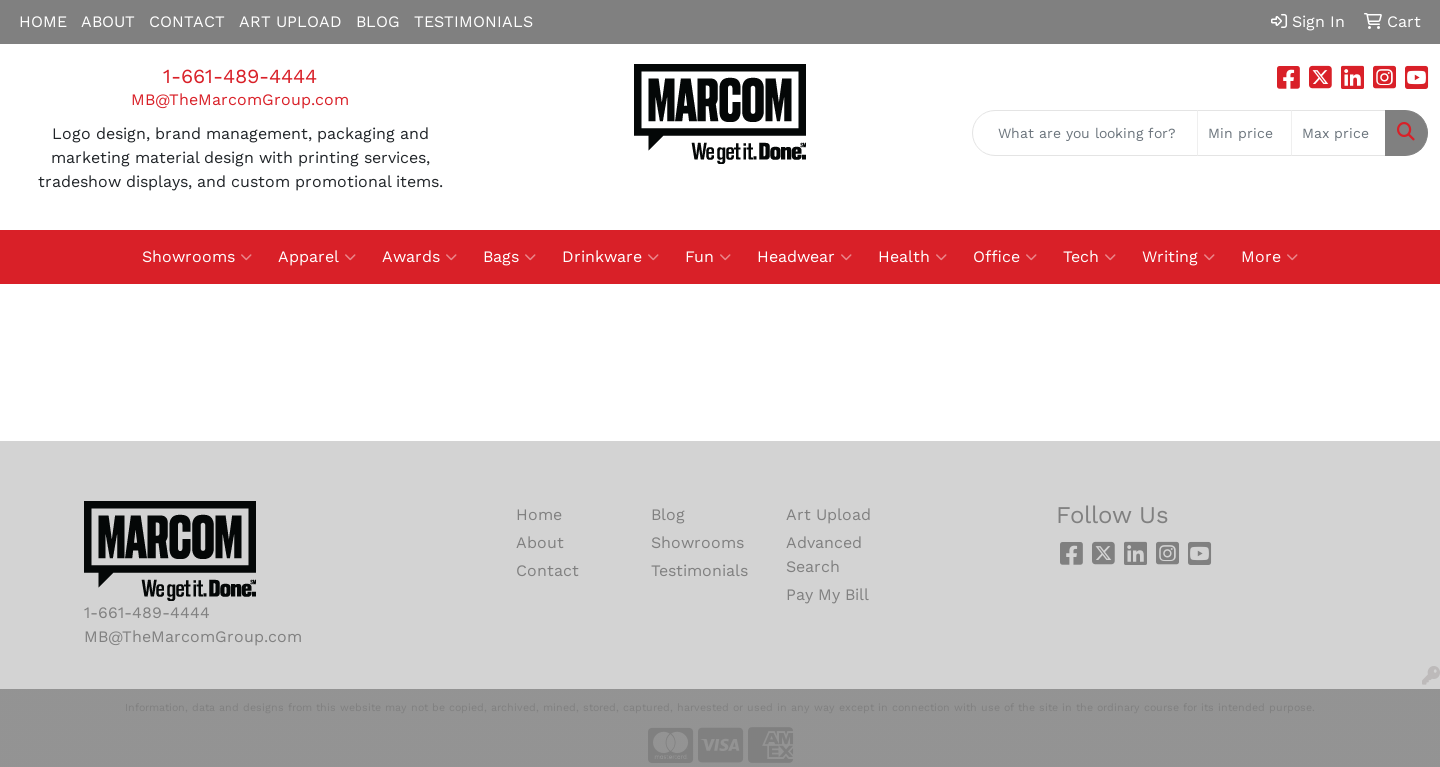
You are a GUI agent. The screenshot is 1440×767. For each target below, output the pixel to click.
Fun (708, 257)
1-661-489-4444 (240, 76)
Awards (419, 257)
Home (539, 514)
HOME (43, 21)
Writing (1178, 257)
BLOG (378, 21)
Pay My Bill (827, 594)
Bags (509, 257)
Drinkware (610, 257)
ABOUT (108, 21)
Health (912, 257)
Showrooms (197, 257)
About (540, 542)
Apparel (317, 257)
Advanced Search (824, 554)
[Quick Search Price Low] (1244, 133)
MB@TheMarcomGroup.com (240, 99)
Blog (668, 514)
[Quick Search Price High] (1338, 133)
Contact (547, 570)
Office (1005, 257)
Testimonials (699, 570)
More (1269, 257)
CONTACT (187, 21)
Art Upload (828, 514)
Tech (1089, 257)
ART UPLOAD (290, 21)
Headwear (804, 257)
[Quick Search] (1085, 133)
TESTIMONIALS (473, 21)
